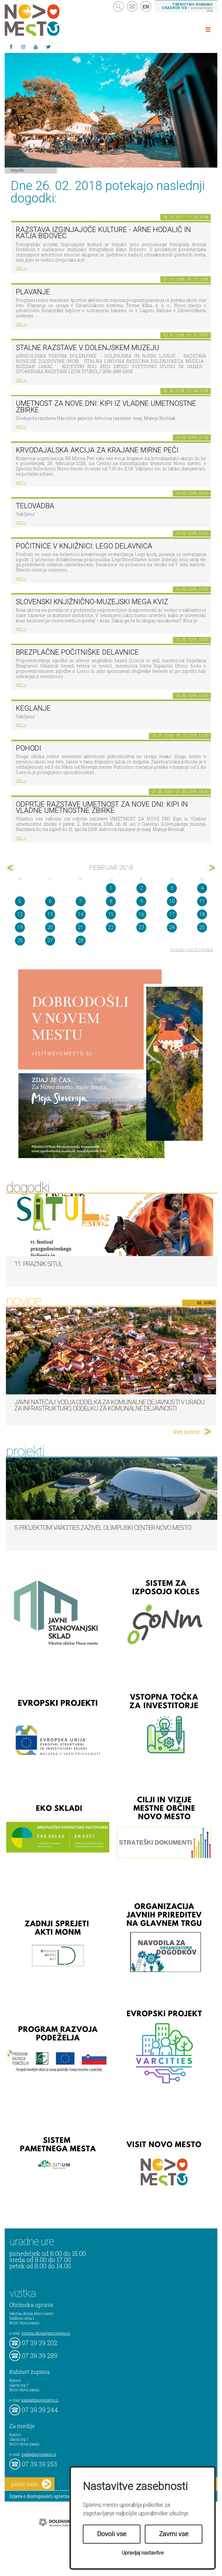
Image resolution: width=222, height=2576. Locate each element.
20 (50, 927)
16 (141, 914)
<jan (11, 868)
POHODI (28, 748)
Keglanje (33, 708)
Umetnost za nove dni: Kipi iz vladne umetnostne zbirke (106, 406)
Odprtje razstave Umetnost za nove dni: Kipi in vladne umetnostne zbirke (102, 807)
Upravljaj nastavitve (143, 2553)
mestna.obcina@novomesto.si (45, 2333)
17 (172, 914)
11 (202, 901)
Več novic (186, 1431)
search (118, 6)
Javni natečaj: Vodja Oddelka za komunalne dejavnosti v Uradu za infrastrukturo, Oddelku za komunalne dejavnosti (109, 1405)
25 (202, 927)
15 (111, 914)
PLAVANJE (33, 292)
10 (172, 901)
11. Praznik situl (38, 1264)
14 (80, 914)
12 (20, 914)
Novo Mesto (47, 20)
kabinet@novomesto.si (39, 2400)
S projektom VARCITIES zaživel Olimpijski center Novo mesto (102, 1527)
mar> (211, 868)
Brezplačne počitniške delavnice (77, 652)
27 (50, 940)
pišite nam (31, 2484)
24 (172, 927)
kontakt (132, 6)
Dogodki (18, 170)
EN (146, 6)
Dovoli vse (111, 2534)
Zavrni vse (173, 2534)
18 (202, 914)
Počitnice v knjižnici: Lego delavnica (84, 546)
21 (80, 927)
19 (20, 927)
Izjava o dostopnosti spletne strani (47, 2496)
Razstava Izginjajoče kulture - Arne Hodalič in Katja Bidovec (103, 232)
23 (141, 927)
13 (50, 914)
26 (20, 940)
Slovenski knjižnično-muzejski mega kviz (92, 602)
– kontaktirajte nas (187, 7)
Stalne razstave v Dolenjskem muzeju (87, 348)
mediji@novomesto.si (38, 2454)
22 (111, 927)
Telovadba (35, 506)
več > (21, 268)
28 (80, 940)
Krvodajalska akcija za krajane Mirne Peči (97, 450)
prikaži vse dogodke (191, 949)
